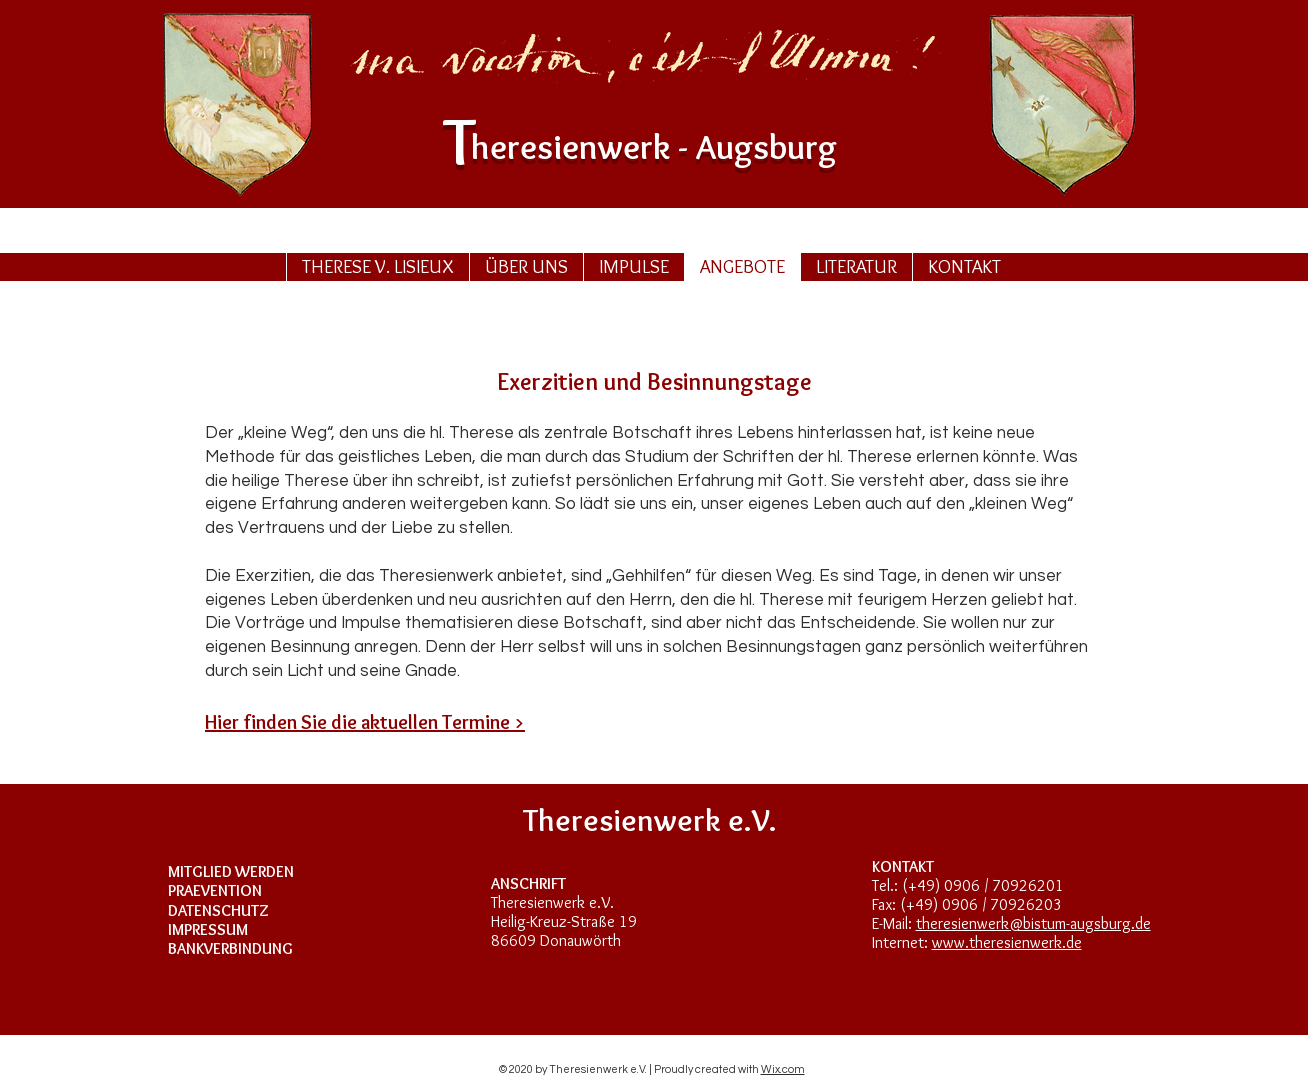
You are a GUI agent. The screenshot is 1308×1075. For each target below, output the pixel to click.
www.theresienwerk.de (1007, 942)
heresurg (654, 146)
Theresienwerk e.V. (552, 902)
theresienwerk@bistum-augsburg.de (1033, 923)
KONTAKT (903, 866)
